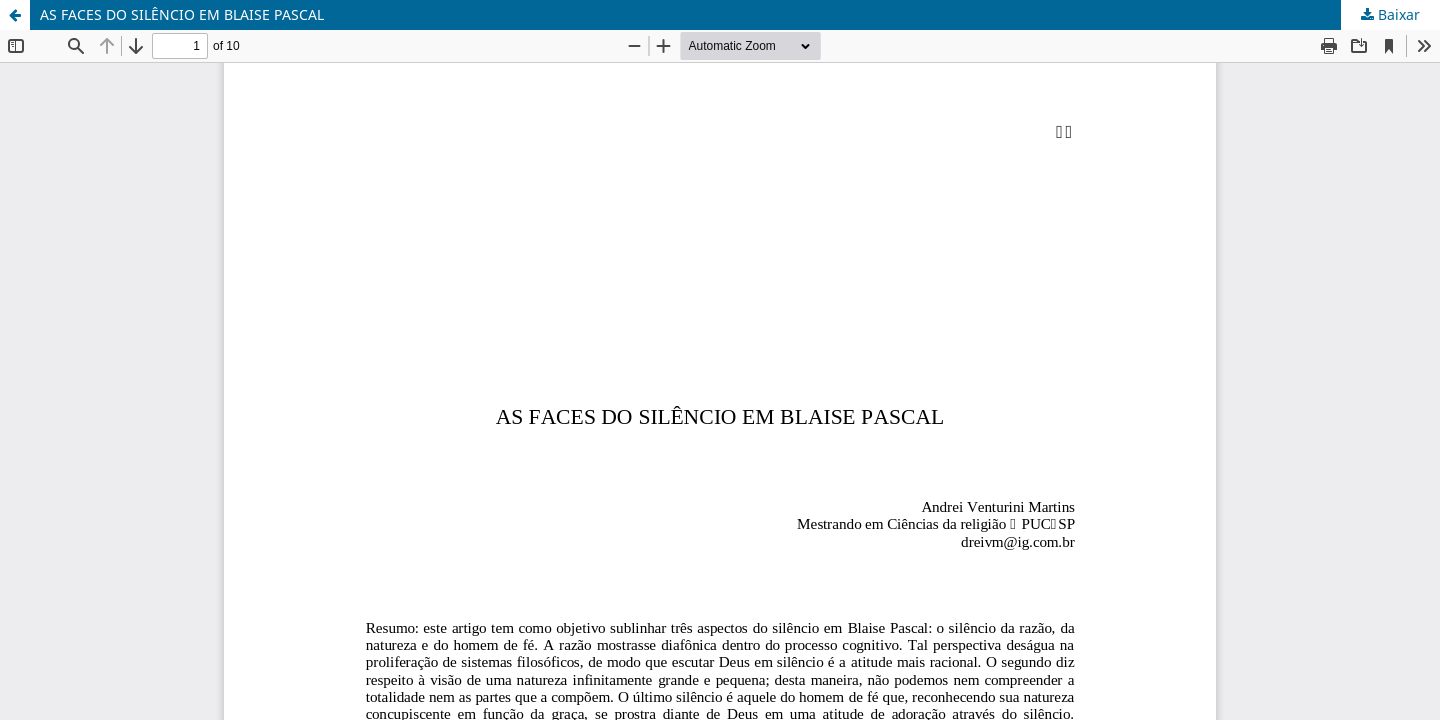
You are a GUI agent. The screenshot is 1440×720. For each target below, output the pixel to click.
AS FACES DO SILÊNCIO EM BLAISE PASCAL (182, 14)
